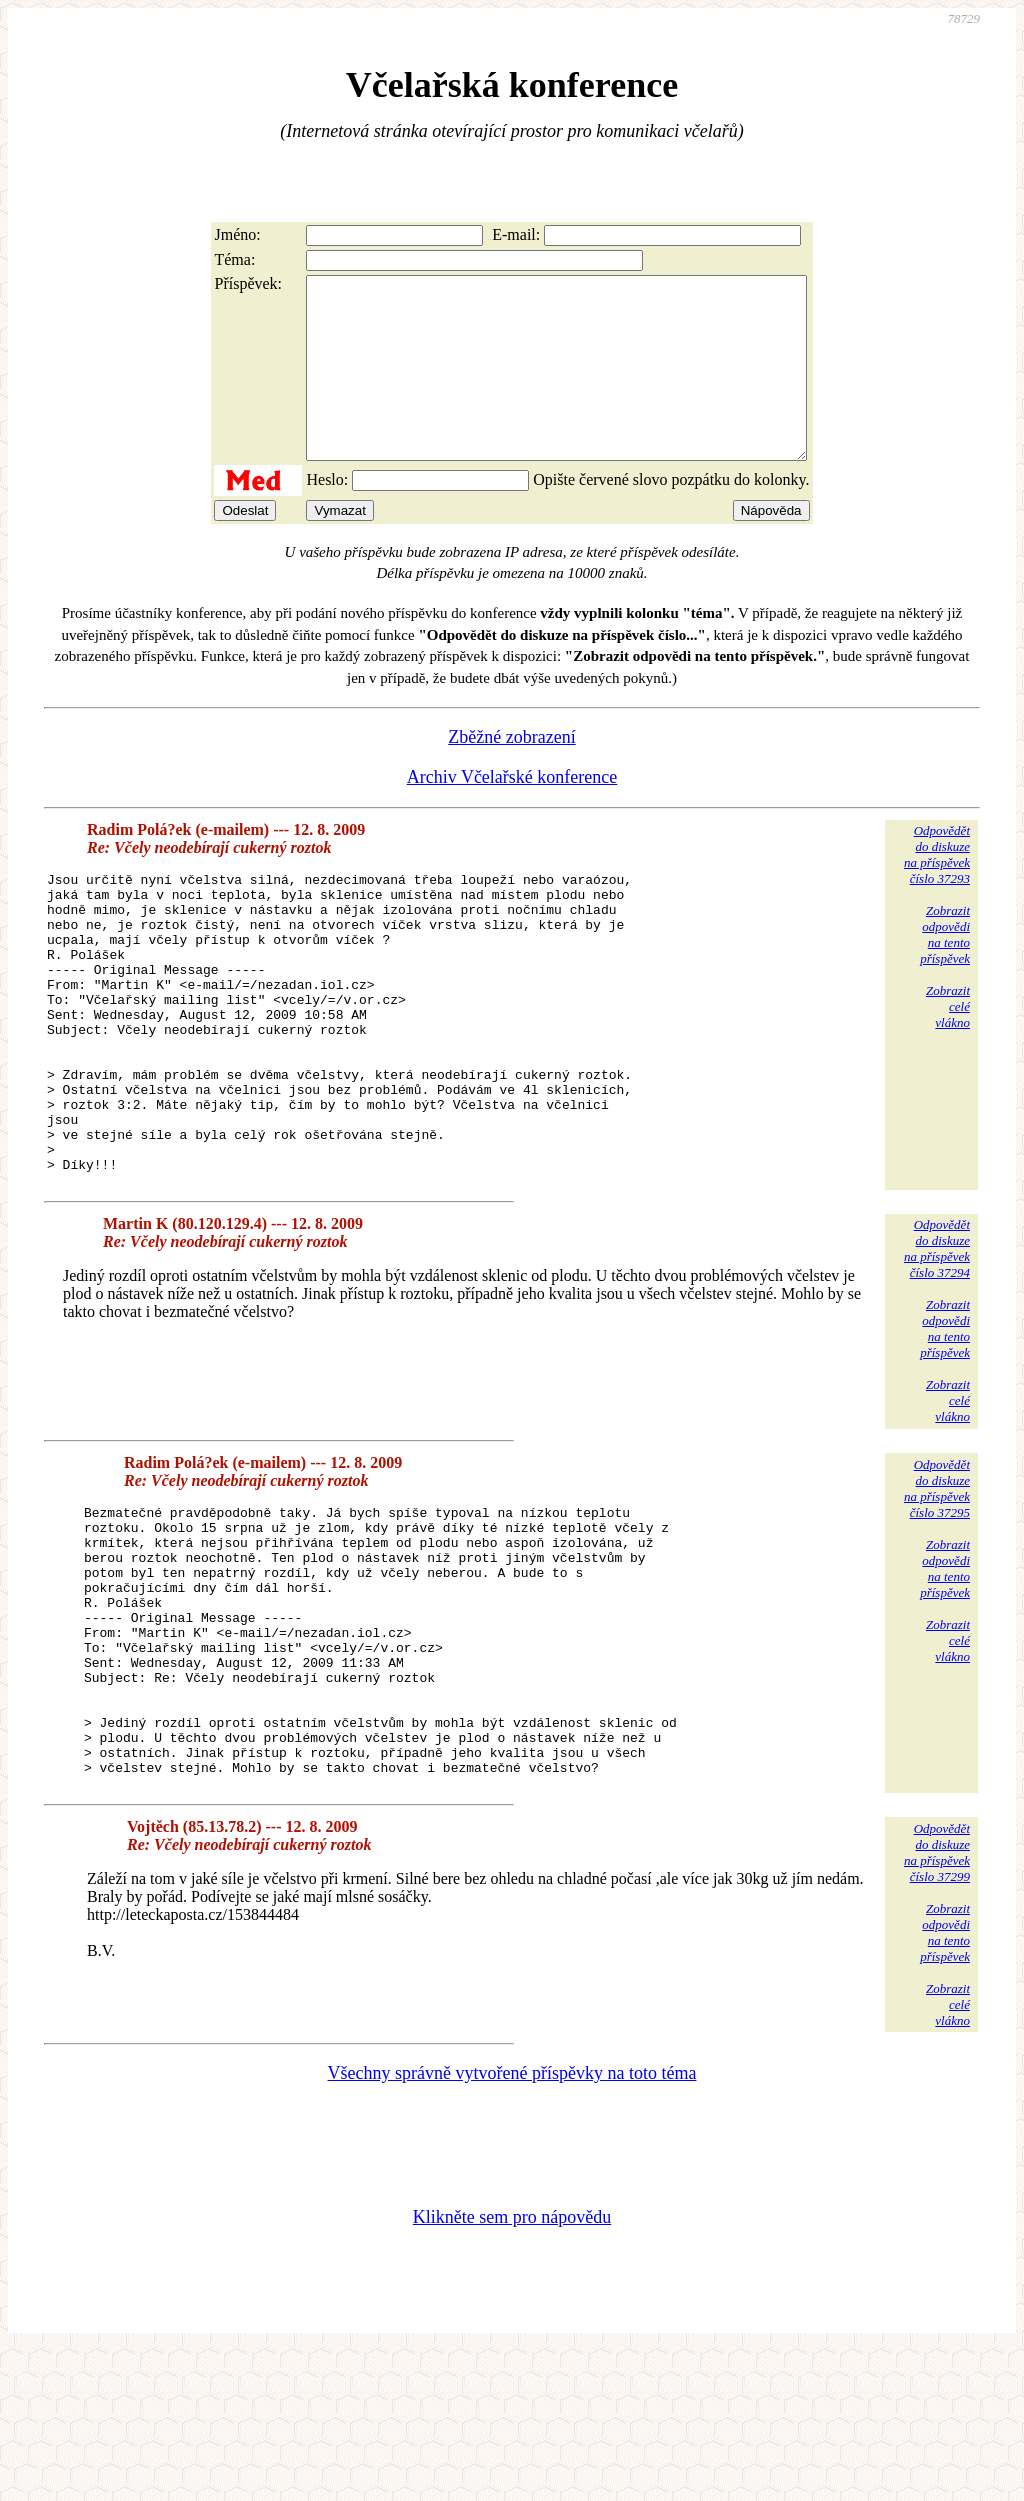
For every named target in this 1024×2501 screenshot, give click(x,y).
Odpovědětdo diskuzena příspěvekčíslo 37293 (937, 890)
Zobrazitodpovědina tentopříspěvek (945, 970)
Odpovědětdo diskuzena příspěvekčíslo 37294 (937, 1344)
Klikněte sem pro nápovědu (512, 2367)
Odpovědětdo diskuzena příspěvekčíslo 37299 (937, 2002)
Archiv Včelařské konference (512, 813)
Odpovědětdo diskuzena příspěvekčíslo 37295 (937, 1584)
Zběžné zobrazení (511, 773)
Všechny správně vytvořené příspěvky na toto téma (512, 2223)
